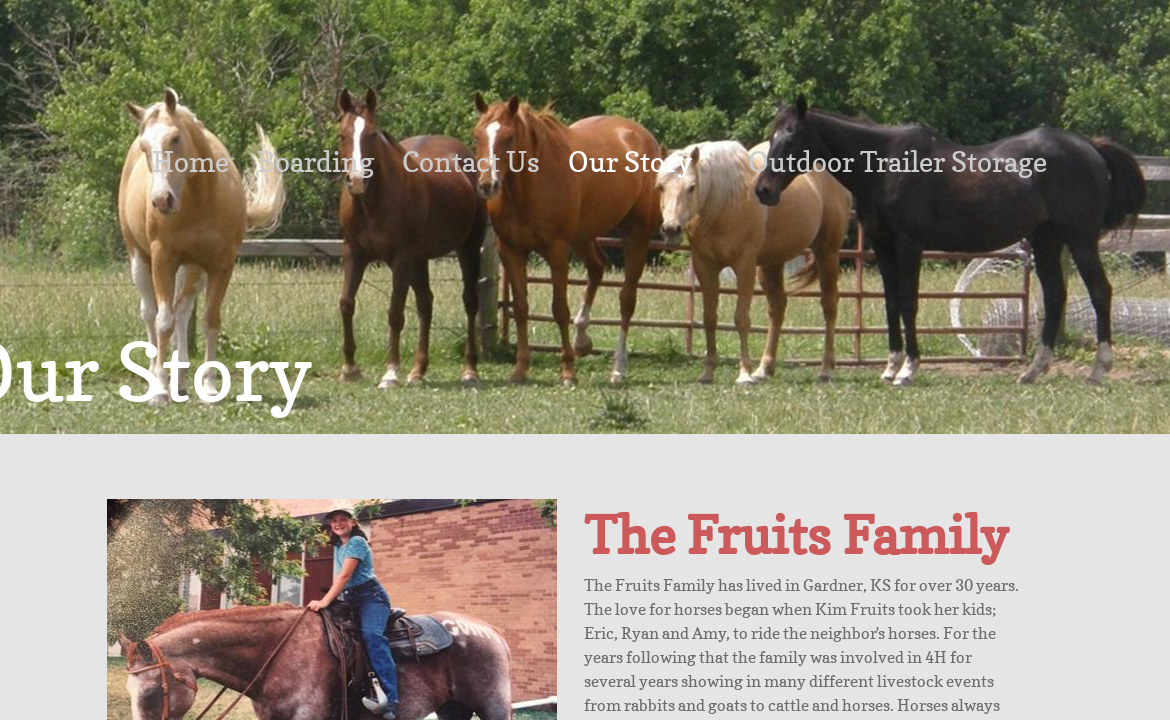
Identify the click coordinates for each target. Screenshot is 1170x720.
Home (190, 162)
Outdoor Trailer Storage (897, 162)
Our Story (630, 162)
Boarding (315, 162)
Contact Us (471, 162)
